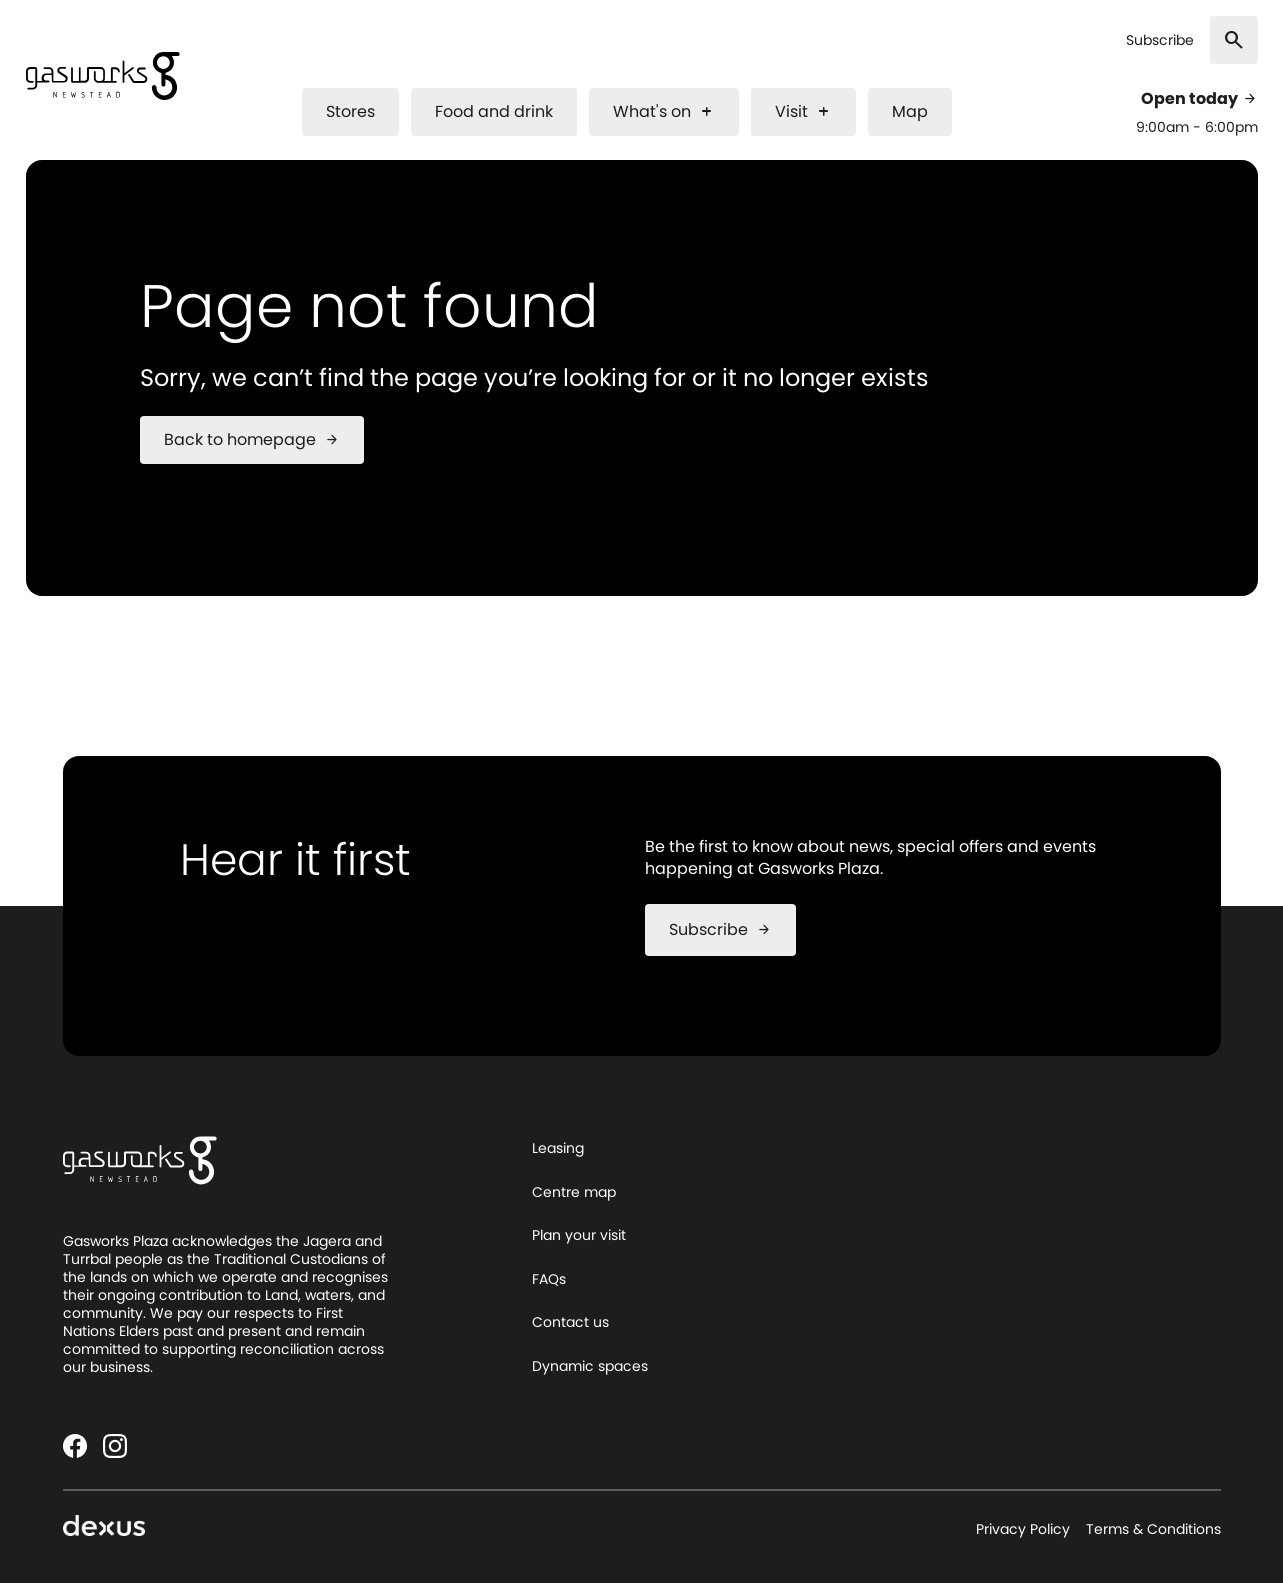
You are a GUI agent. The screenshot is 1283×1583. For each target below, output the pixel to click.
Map (910, 111)
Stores (350, 111)
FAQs (549, 1279)
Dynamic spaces (590, 1366)
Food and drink (494, 111)
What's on (664, 111)
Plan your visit (579, 1235)
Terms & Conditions (1153, 1529)
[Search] (1234, 40)
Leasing (558, 1148)
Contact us (570, 1322)
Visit (803, 111)
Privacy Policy (1023, 1529)
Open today (1199, 99)
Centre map (574, 1192)
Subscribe (1160, 40)
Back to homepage (252, 439)
